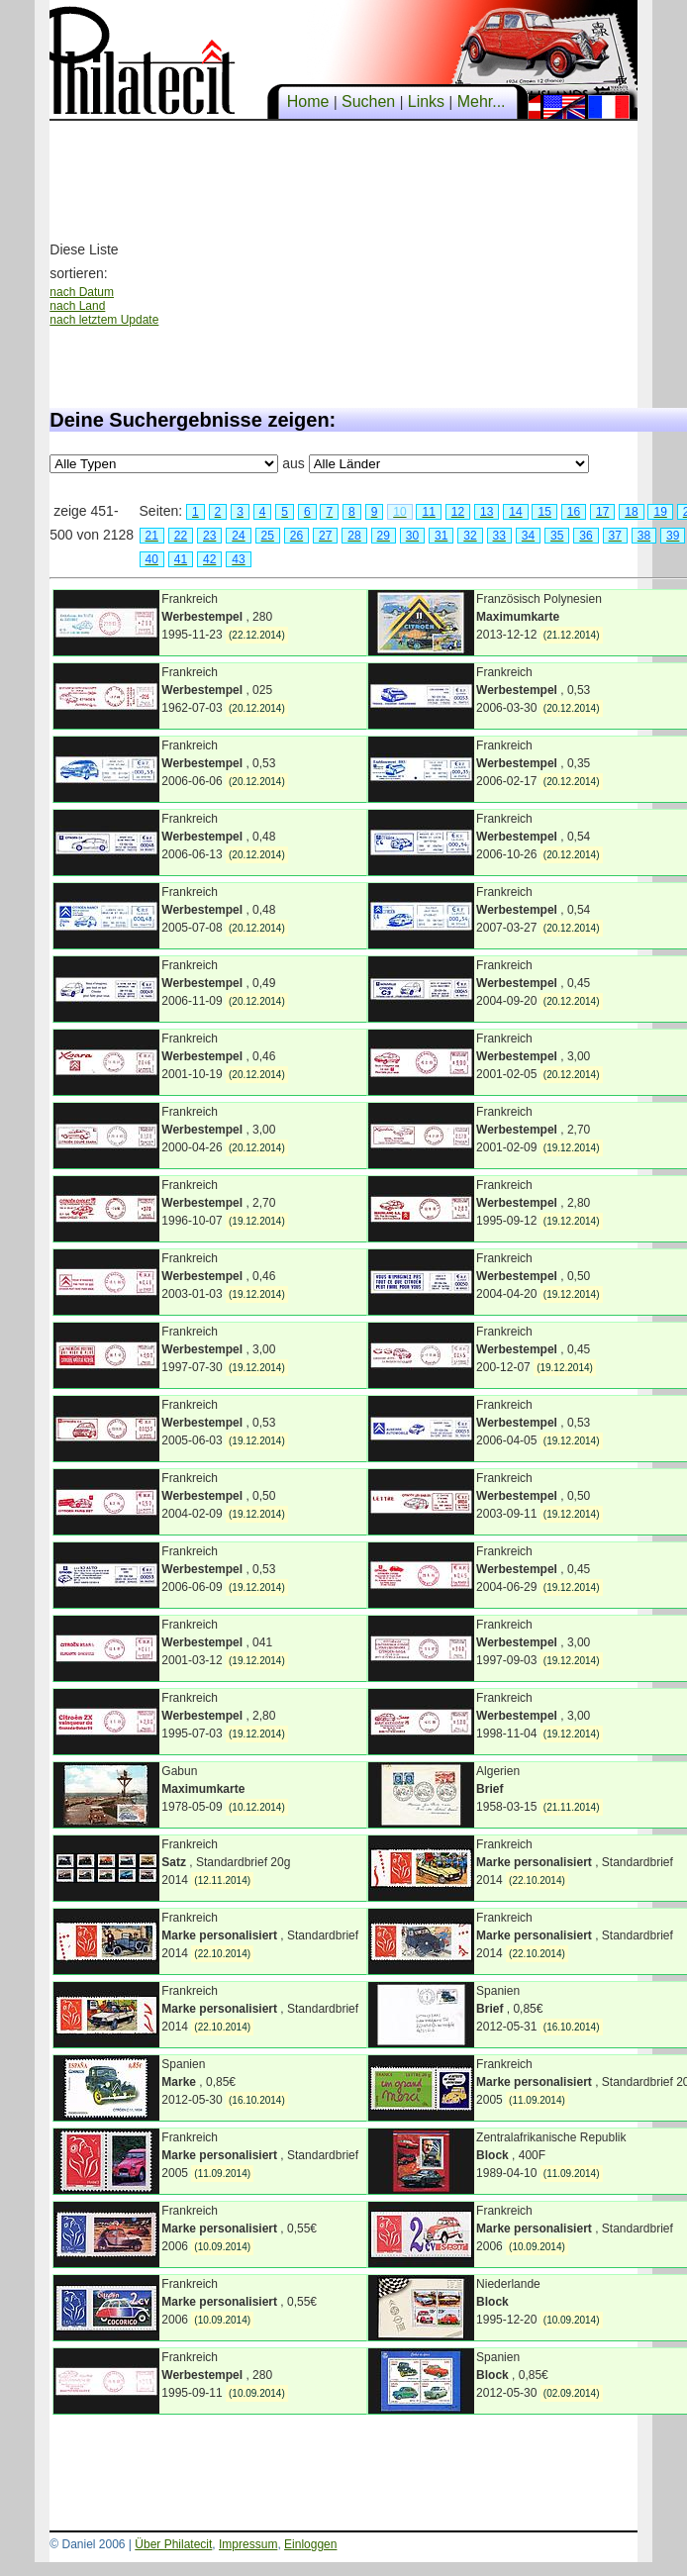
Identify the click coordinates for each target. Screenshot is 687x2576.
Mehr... (481, 101)
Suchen (369, 101)
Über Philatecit (173, 2544)
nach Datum (81, 292)
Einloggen (310, 2544)
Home (308, 101)
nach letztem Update (103, 320)
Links (425, 101)
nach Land (77, 306)
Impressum (248, 2544)
